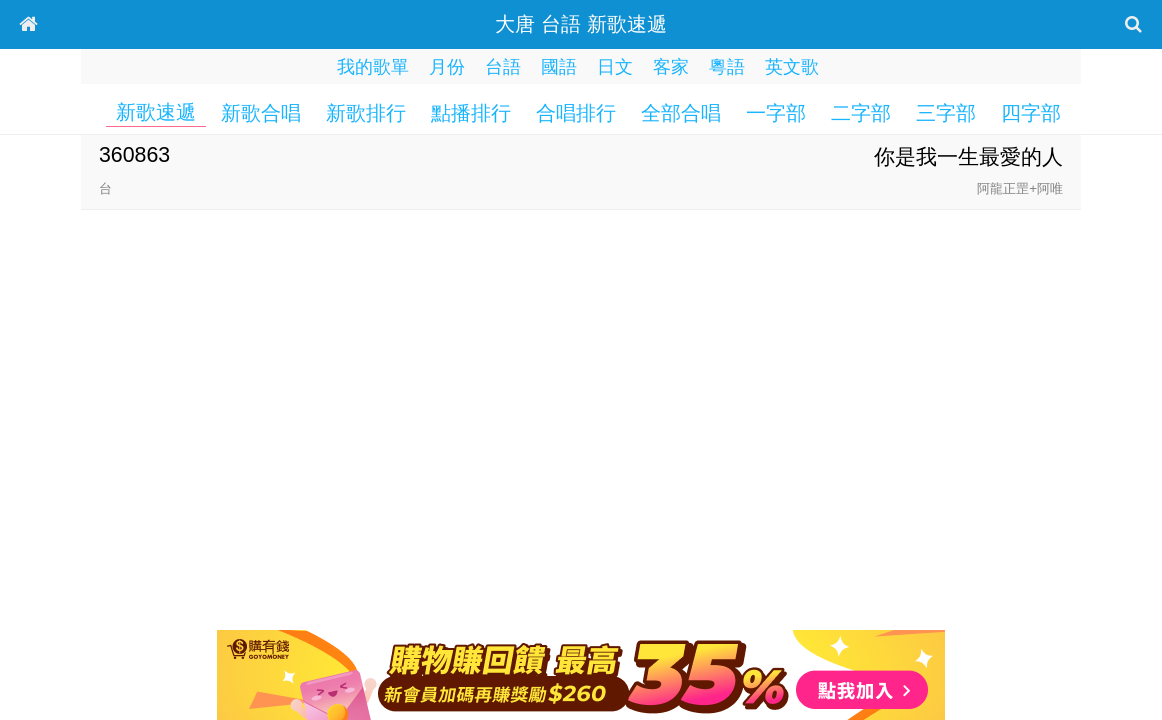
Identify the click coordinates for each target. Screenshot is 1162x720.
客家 (671, 67)
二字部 (861, 113)
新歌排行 (366, 113)
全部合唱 (681, 113)
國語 (559, 67)
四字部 (1031, 113)
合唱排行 (576, 113)
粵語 (727, 67)
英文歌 (792, 67)
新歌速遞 (156, 112)
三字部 (946, 113)
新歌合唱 (261, 113)
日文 (615, 67)
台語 (503, 67)
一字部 (776, 113)
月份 (447, 67)
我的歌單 (373, 67)
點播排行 (471, 113)
